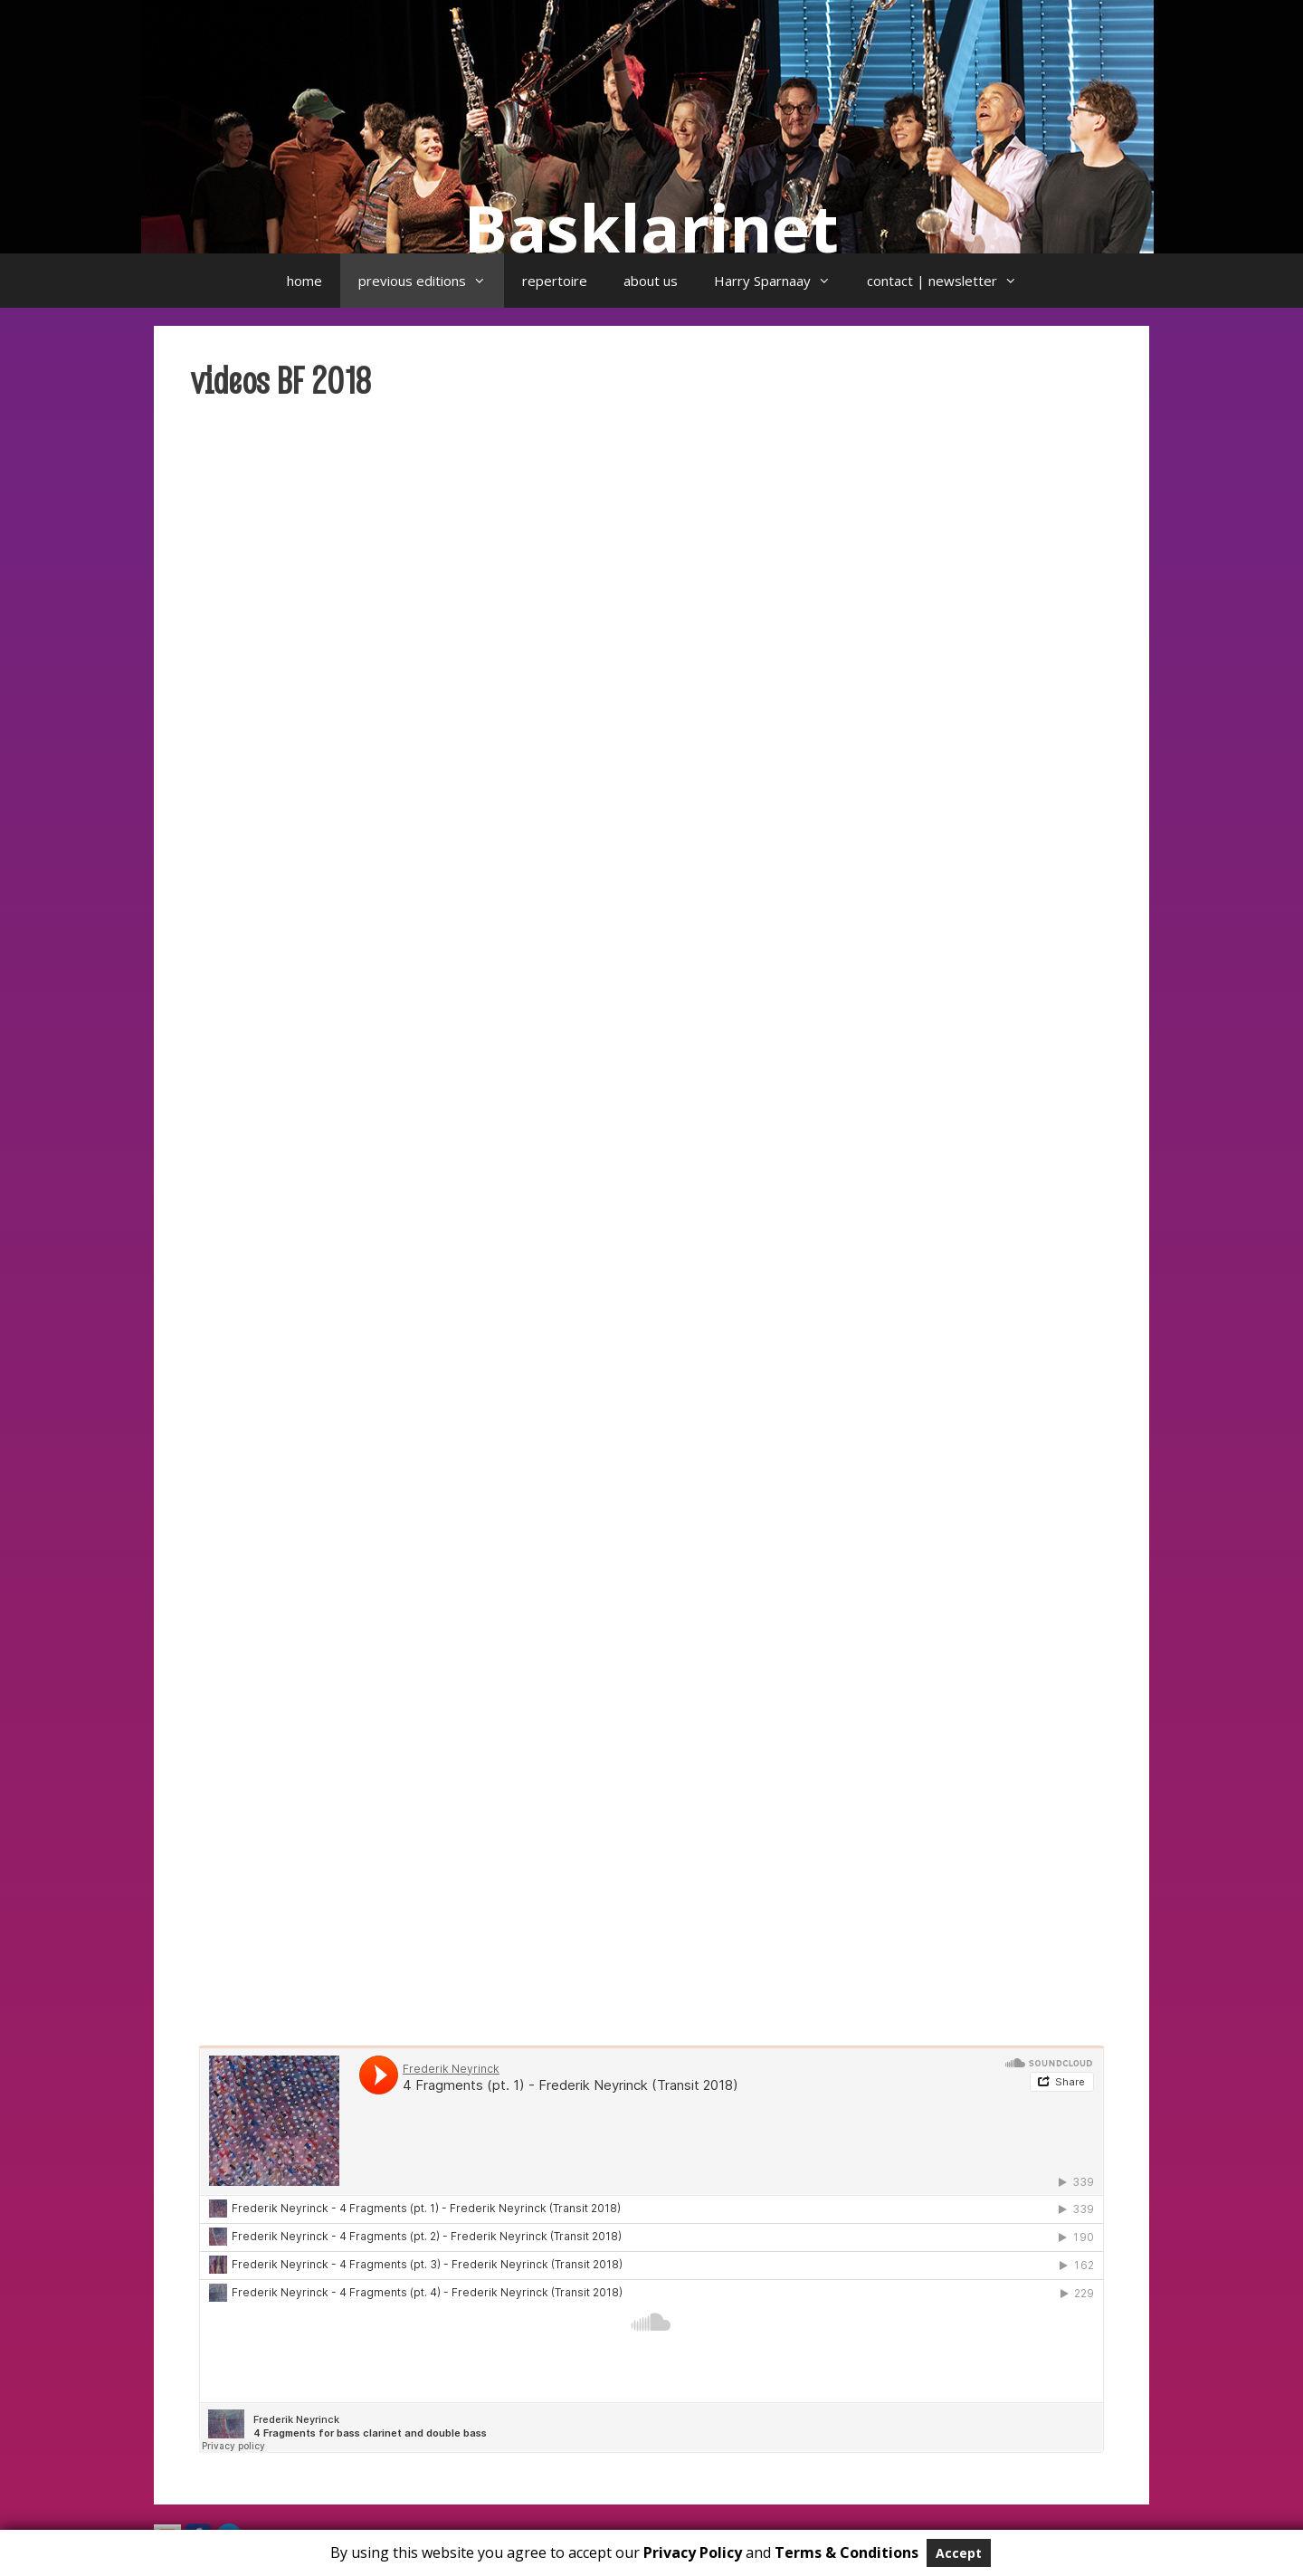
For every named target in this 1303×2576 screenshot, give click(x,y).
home (304, 281)
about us (650, 281)
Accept (959, 2553)
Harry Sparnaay (781, 280)
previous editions (431, 280)
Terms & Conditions (846, 2552)
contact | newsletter (951, 280)
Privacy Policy (692, 2552)
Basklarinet (651, 227)
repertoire (554, 281)
